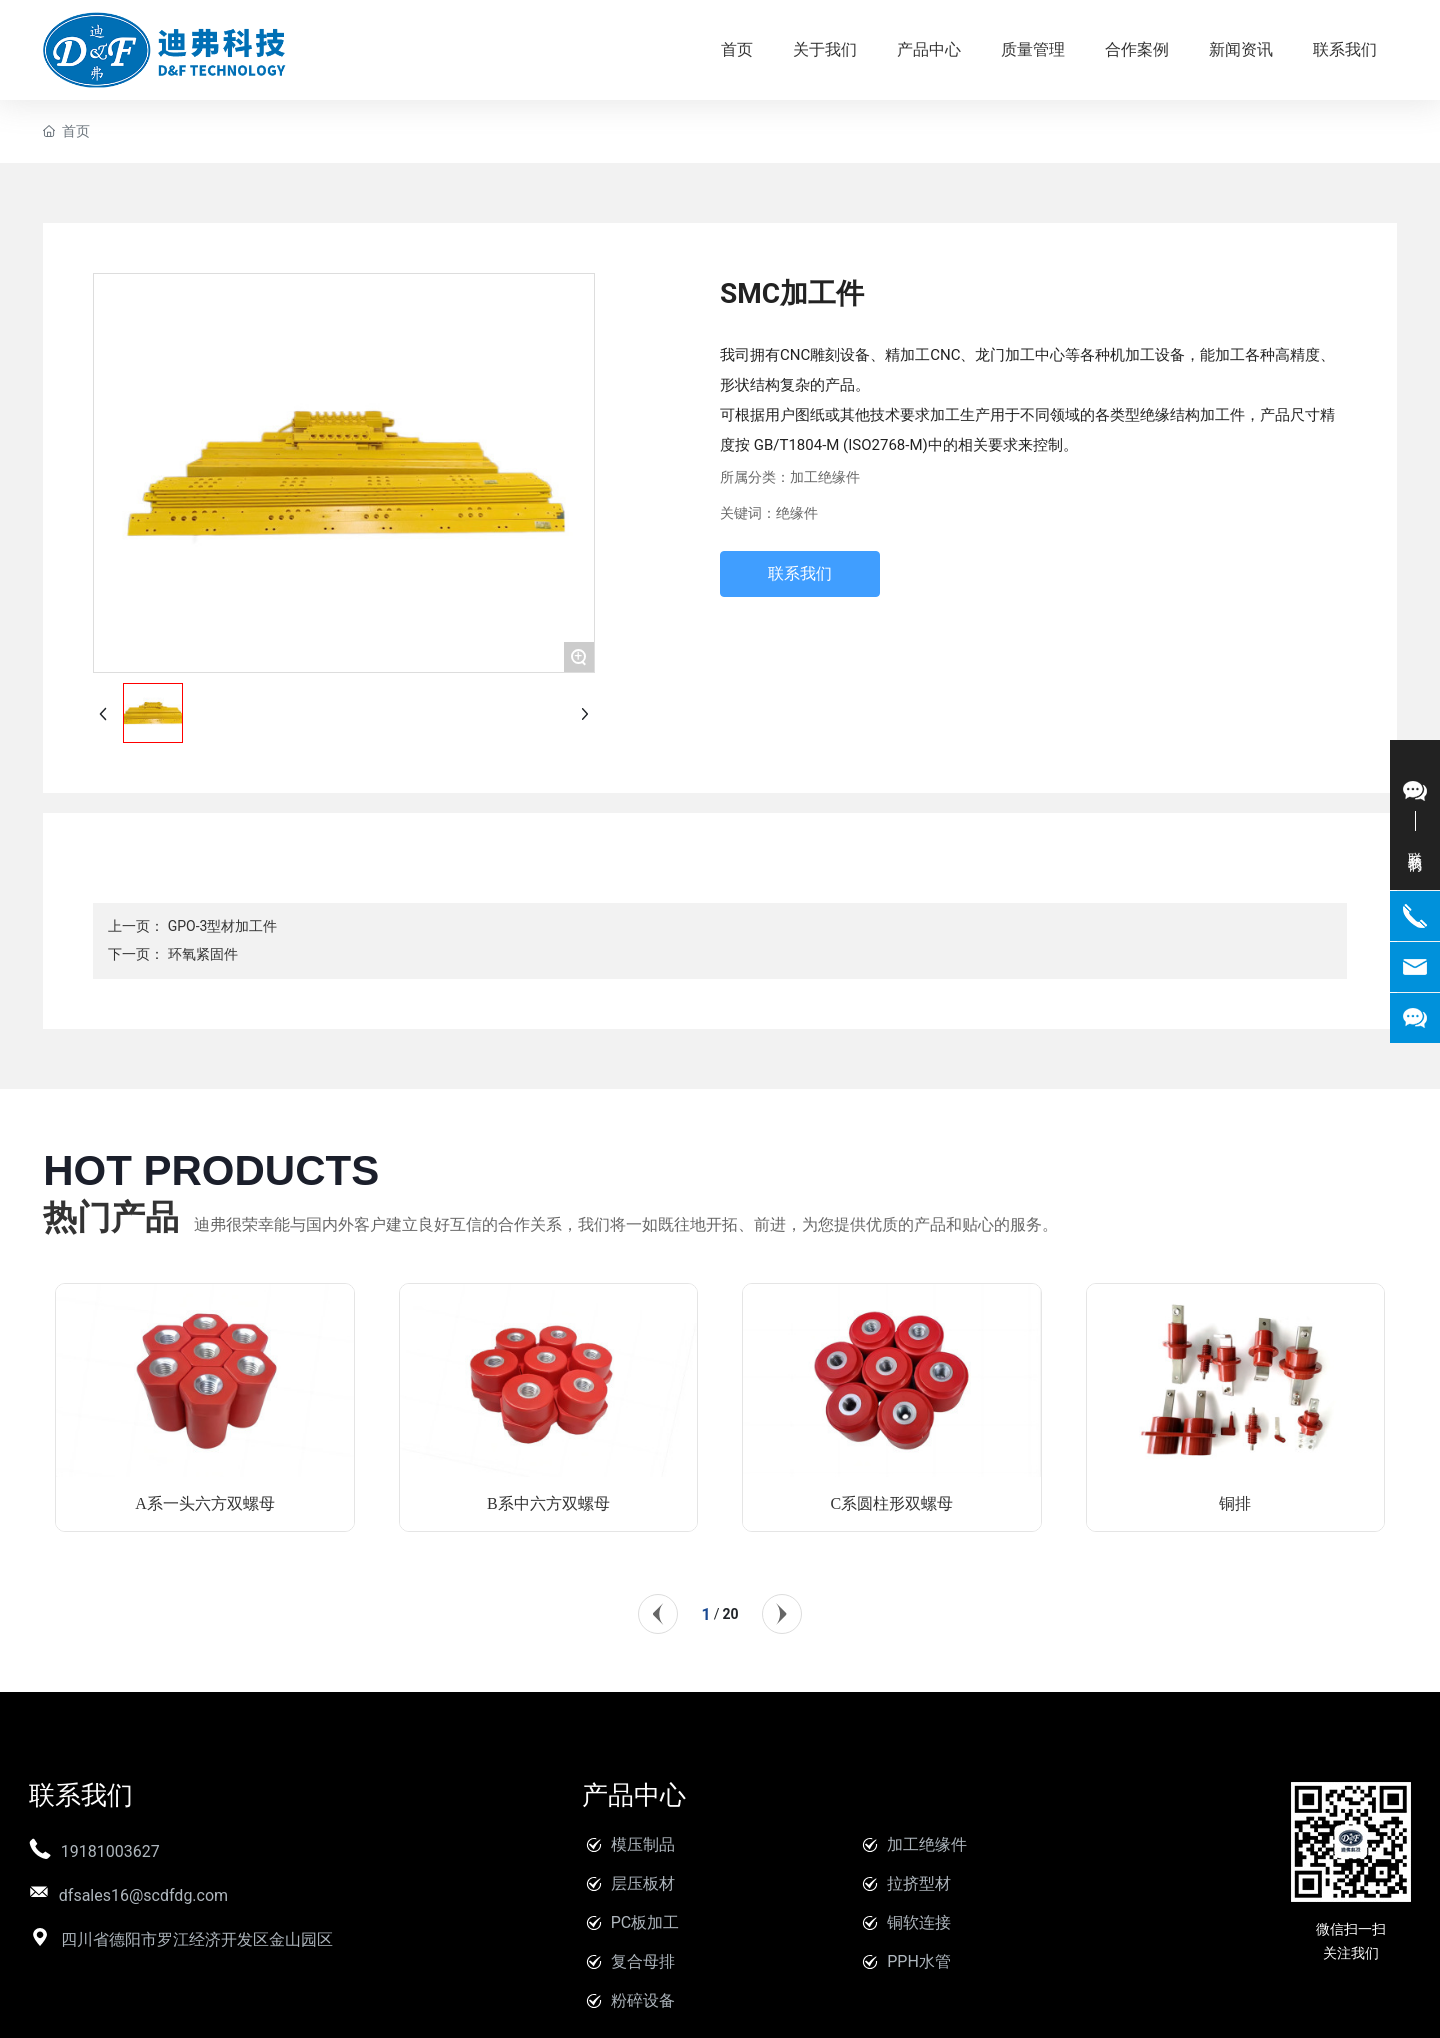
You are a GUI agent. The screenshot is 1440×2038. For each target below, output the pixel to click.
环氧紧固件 (203, 954)
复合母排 (643, 1961)
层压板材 (643, 1883)
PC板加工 (645, 1922)
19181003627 (110, 1851)
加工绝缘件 (825, 477)
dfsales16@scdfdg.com (143, 1895)
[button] (658, 1614)
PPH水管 (919, 1961)
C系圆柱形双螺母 (892, 1503)
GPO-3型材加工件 (223, 926)
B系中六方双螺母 (548, 1503)
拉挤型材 (919, 1883)
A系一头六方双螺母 (205, 1503)
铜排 (1235, 1503)
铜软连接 (919, 1922)
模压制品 (643, 1844)
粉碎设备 (643, 2000)
